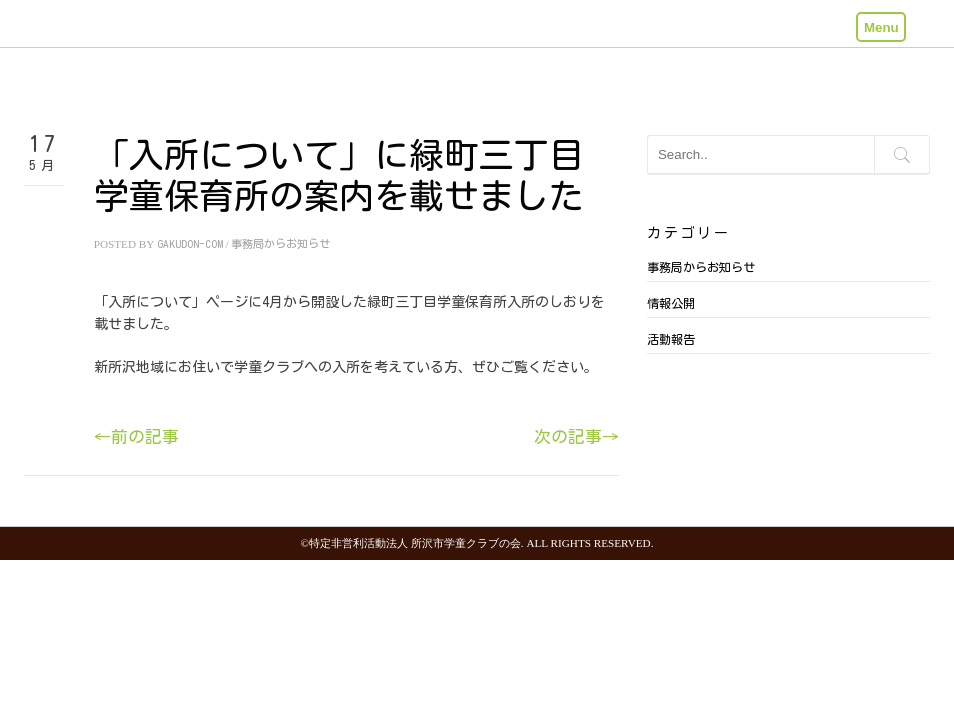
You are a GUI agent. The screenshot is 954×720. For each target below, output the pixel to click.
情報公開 (671, 303)
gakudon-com (190, 243)
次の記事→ (576, 436)
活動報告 (671, 339)
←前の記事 (136, 436)
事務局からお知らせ (280, 243)
